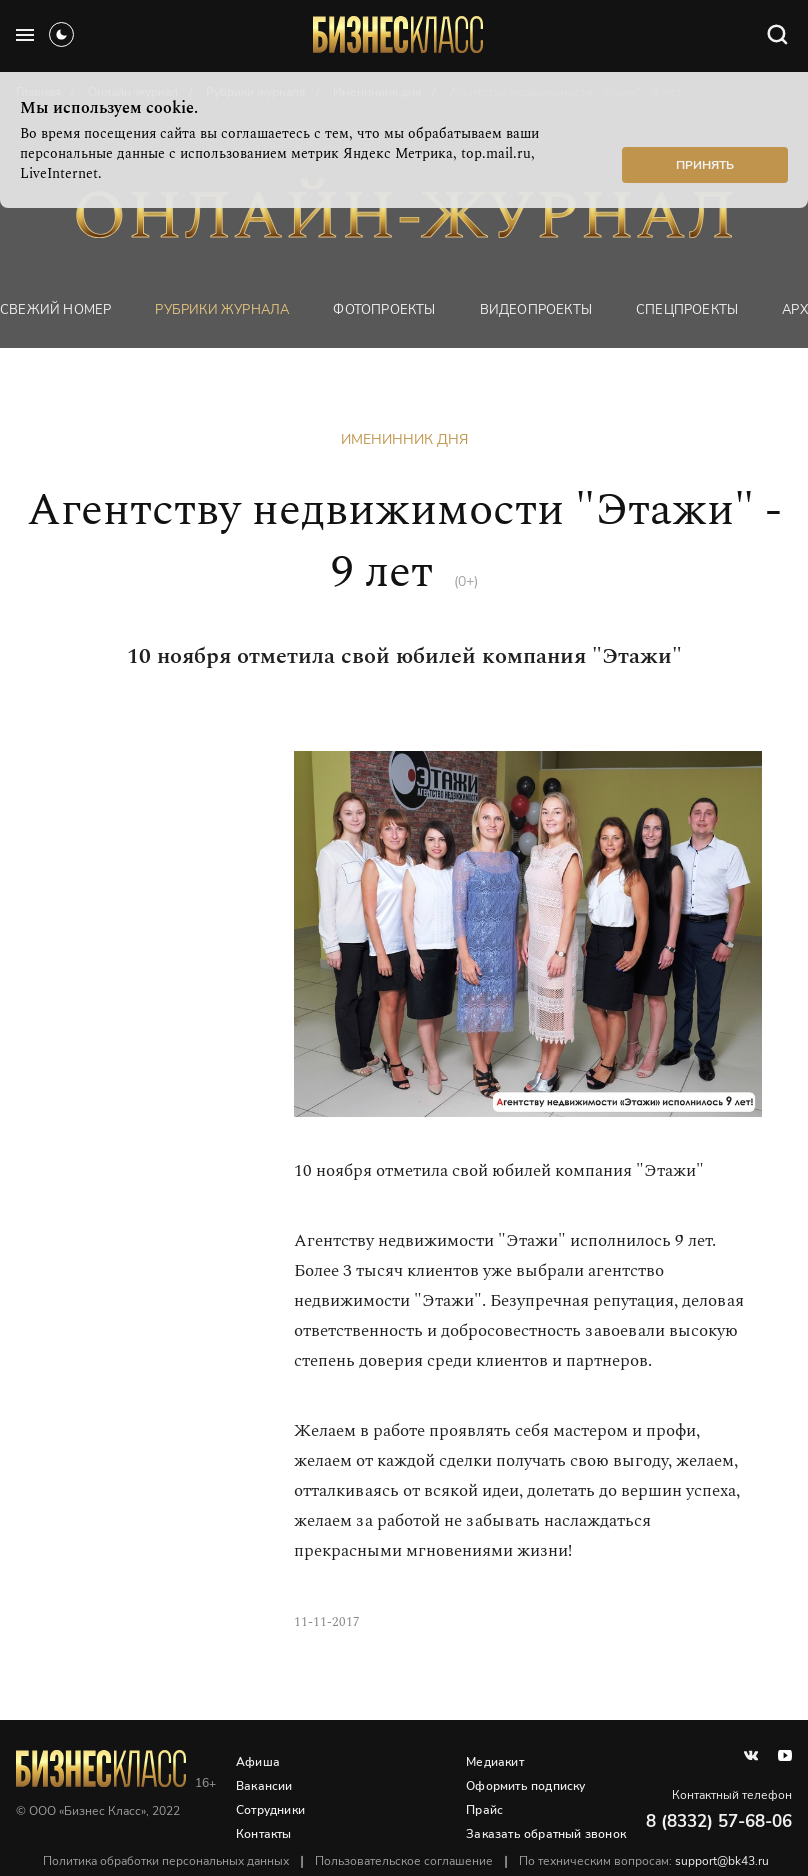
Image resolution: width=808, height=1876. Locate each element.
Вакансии (264, 1786)
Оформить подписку (525, 1786)
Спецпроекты (687, 310)
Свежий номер (55, 310)
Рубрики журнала (222, 310)
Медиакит (495, 1762)
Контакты (264, 1834)
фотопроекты (384, 310)
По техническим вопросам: (644, 1861)
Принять (705, 165)
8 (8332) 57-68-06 (719, 1821)
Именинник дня (404, 439)
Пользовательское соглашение (404, 1861)
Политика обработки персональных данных (166, 1861)
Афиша (258, 1762)
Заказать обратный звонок (546, 1834)
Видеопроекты (536, 310)
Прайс (484, 1810)
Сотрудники (270, 1810)
